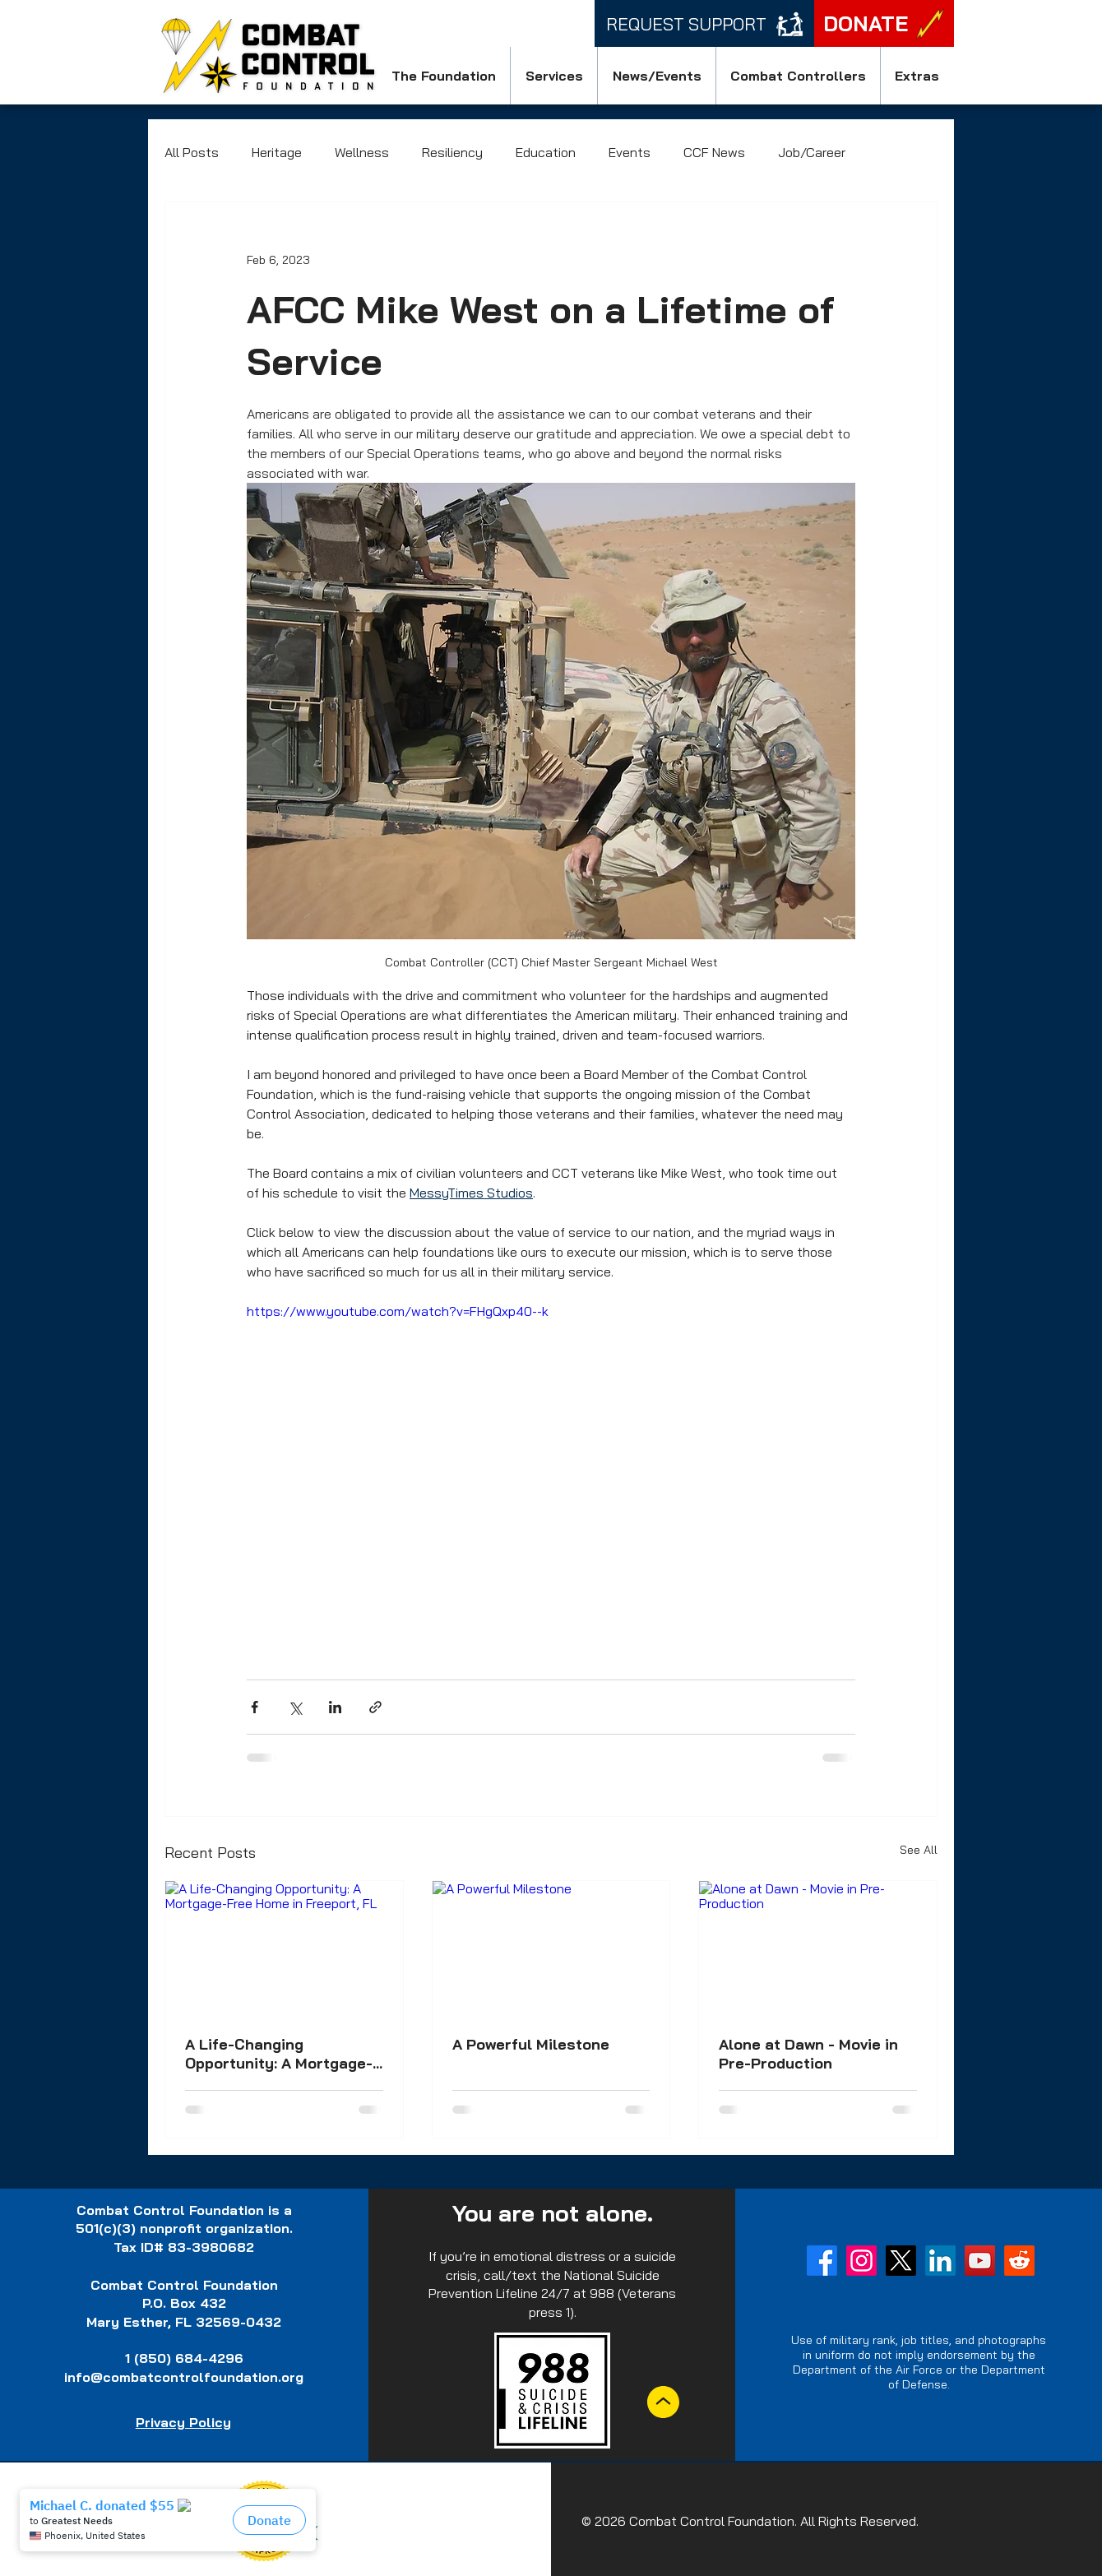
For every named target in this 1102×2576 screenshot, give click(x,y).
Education (546, 152)
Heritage (277, 152)
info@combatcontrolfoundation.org (183, 2377)
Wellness (362, 152)
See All (919, 1849)
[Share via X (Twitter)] (295, 1707)
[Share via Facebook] (254, 1707)
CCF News (714, 152)
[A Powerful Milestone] (551, 1947)
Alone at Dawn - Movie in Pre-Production (808, 2054)
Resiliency (452, 152)
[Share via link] (375, 1707)
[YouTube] (980, 2260)
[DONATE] (884, 23)
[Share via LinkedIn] (335, 1707)
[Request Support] (704, 23)
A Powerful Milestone (530, 2044)
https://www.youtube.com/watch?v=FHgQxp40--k (398, 1311)
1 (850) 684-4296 (184, 2358)
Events (630, 152)
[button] (443, 75)
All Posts (191, 152)
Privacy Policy (183, 2422)
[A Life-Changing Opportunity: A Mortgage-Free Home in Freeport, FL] (284, 1947)
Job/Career (811, 152)
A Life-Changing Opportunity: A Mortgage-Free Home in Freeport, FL (279, 2054)
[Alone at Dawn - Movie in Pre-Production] (818, 1947)
